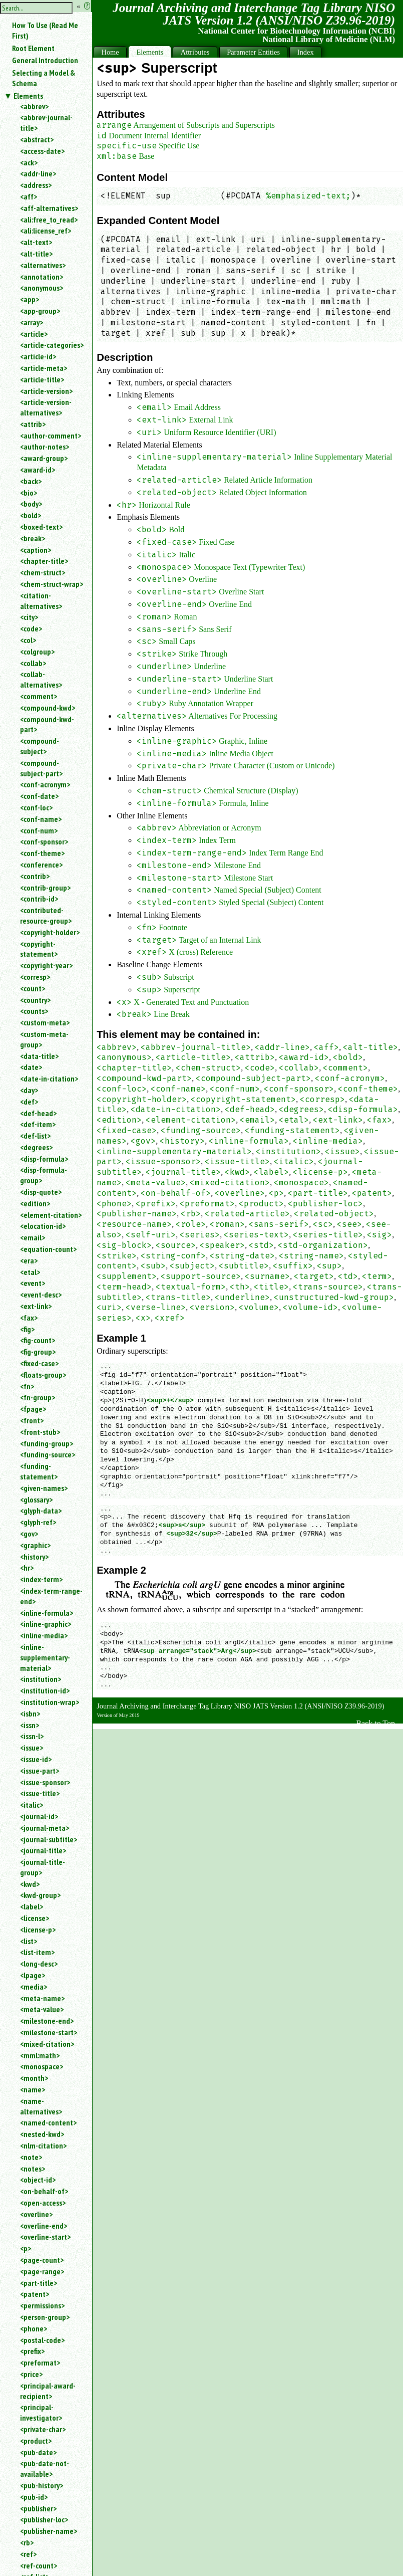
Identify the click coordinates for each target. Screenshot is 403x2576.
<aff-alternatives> (49, 208)
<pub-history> (41, 2485)
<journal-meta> (44, 1828)
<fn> (27, 1386)
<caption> (35, 550)
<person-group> (45, 2317)
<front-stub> (40, 1432)
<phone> (33, 2328)
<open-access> (43, 2203)
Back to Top (375, 1723)
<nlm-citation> (43, 2145)
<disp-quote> (41, 1192)
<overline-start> (45, 2237)
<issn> (29, 1725)
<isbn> (30, 1713)
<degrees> (36, 1147)
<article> (34, 334)
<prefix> (32, 2351)
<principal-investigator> (41, 2412)
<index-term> (41, 1579)
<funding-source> (47, 1454)
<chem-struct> (42, 572)
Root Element (33, 48)
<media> (33, 1987)
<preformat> (40, 2362)
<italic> (31, 1805)
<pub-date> (38, 2452)
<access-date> (42, 151)
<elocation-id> (43, 1226)
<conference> (41, 865)
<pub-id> (34, 2497)
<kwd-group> (40, 1895)
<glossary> (36, 1499)
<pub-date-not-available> (44, 2468)
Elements (28, 96)
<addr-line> (38, 173)
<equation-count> (48, 1249)
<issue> (31, 1748)
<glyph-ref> (38, 1522)
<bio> (28, 493)
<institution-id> (45, 1690)
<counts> (34, 1011)
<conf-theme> (42, 853)
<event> (32, 1283)
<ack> (29, 162)
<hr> (27, 1568)
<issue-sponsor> (45, 1782)
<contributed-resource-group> (46, 915)
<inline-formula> (46, 1613)
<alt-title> (36, 254)
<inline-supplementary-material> (45, 1657)
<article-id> (38, 356)
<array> (31, 322)
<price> (31, 2374)
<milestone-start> (48, 2032)
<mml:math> (40, 2055)
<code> (31, 628)
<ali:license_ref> (45, 231)
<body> (31, 504)
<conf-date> (39, 796)
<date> (31, 1067)
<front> (32, 1420)
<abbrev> (34, 106)
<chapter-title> (44, 561)
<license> (34, 1918)
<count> (32, 988)
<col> (28, 640)
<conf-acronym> (45, 784)
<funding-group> (46, 1443)
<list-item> (37, 1952)
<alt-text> (36, 242)
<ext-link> (36, 1306)
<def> (29, 1102)
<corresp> (35, 977)
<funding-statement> (39, 1471)
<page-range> (42, 2271)
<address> (36, 185)
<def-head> (38, 1113)
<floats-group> (43, 1375)
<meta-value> (42, 2009)
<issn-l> (32, 1736)
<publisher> (38, 2508)
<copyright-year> (46, 965)
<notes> (32, 2169)
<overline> (36, 2214)
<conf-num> (39, 830)
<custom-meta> (45, 1022)
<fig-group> (38, 1352)
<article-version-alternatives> (46, 407)
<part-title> (38, 2283)
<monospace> (41, 2066)
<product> (36, 2441)
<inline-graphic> (45, 1624)
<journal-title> (43, 1850)
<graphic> (35, 1545)
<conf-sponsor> (44, 841)
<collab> (33, 663)
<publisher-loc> (44, 2519)
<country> (35, 1000)
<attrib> (33, 424)
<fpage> (33, 1409)
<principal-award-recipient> (48, 2391)
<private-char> (43, 2429)
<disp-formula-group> (43, 1175)
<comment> (38, 696)
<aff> (28, 196)
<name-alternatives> (41, 2106)
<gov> (29, 1534)
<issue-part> (39, 1771)
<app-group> (40, 311)
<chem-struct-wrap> (51, 584)
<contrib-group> (45, 888)
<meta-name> (42, 1998)
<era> (29, 1260)
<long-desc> (39, 1964)
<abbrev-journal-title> (46, 122)
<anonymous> (41, 288)
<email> (32, 1237)
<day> (29, 1090)
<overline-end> (43, 2226)
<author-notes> (44, 447)
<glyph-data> (41, 1511)
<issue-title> (40, 1793)
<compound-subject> (39, 746)
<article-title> (42, 379)
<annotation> (41, 277)
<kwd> (30, 1884)
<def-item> (38, 1124)
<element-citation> (51, 1215)
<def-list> (35, 1136)
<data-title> (39, 1056)
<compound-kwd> (47, 708)
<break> (32, 538)
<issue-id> (36, 1759)
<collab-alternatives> (41, 679)
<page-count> (42, 2260)
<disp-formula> (44, 1159)
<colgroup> (37, 652)
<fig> (27, 1329)
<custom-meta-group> (44, 1039)
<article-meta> (43, 368)
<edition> (35, 1203)
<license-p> (38, 1929)
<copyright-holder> (50, 932)
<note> (31, 2157)
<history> (34, 1557)
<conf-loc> (36, 807)
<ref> (28, 2554)
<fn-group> (37, 1397)
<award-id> (37, 470)
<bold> (30, 515)
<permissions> (42, 2305)
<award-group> (44, 458)
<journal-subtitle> (48, 1839)
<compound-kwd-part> (47, 724)
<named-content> (48, 2122)
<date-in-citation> (49, 1079)
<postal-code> (42, 2340)
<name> (32, 2089)
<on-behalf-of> (44, 2191)
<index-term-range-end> (51, 1596)
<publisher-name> (48, 2531)
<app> (29, 299)
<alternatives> (43, 265)
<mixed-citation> (47, 2044)
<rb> (27, 2542)
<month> (34, 2078)
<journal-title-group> (42, 1867)
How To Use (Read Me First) (45, 30)
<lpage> (32, 1975)
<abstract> (37, 139)
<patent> (34, 2294)
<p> (25, 2248)
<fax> (29, 1318)
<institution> (40, 1679)
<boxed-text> (41, 527)
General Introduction (45, 60)
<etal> (30, 1272)
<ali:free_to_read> (49, 219)
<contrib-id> (39, 899)
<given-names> (44, 1488)
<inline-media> (44, 1635)
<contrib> (35, 876)
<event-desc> (41, 1295)
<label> (31, 1906)
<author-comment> (50, 436)
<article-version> (46, 391)
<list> (28, 1941)
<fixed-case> (39, 1363)
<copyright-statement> (39, 949)
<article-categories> (52, 345)
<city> (29, 617)
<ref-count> (38, 2565)
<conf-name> (41, 819)
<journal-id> (39, 1816)
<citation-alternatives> (41, 600)
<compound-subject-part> (41, 768)
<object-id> (38, 2180)
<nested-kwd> (42, 2134)
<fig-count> (37, 1340)
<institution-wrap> (49, 1702)
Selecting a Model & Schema (43, 78)
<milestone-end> (47, 2021)
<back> (31, 481)
